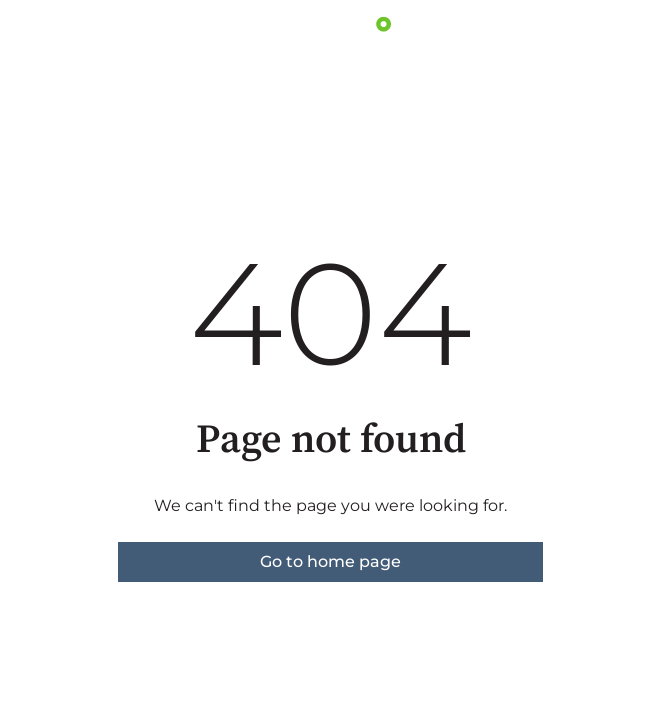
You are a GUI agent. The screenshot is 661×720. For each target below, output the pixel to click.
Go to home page (330, 561)
